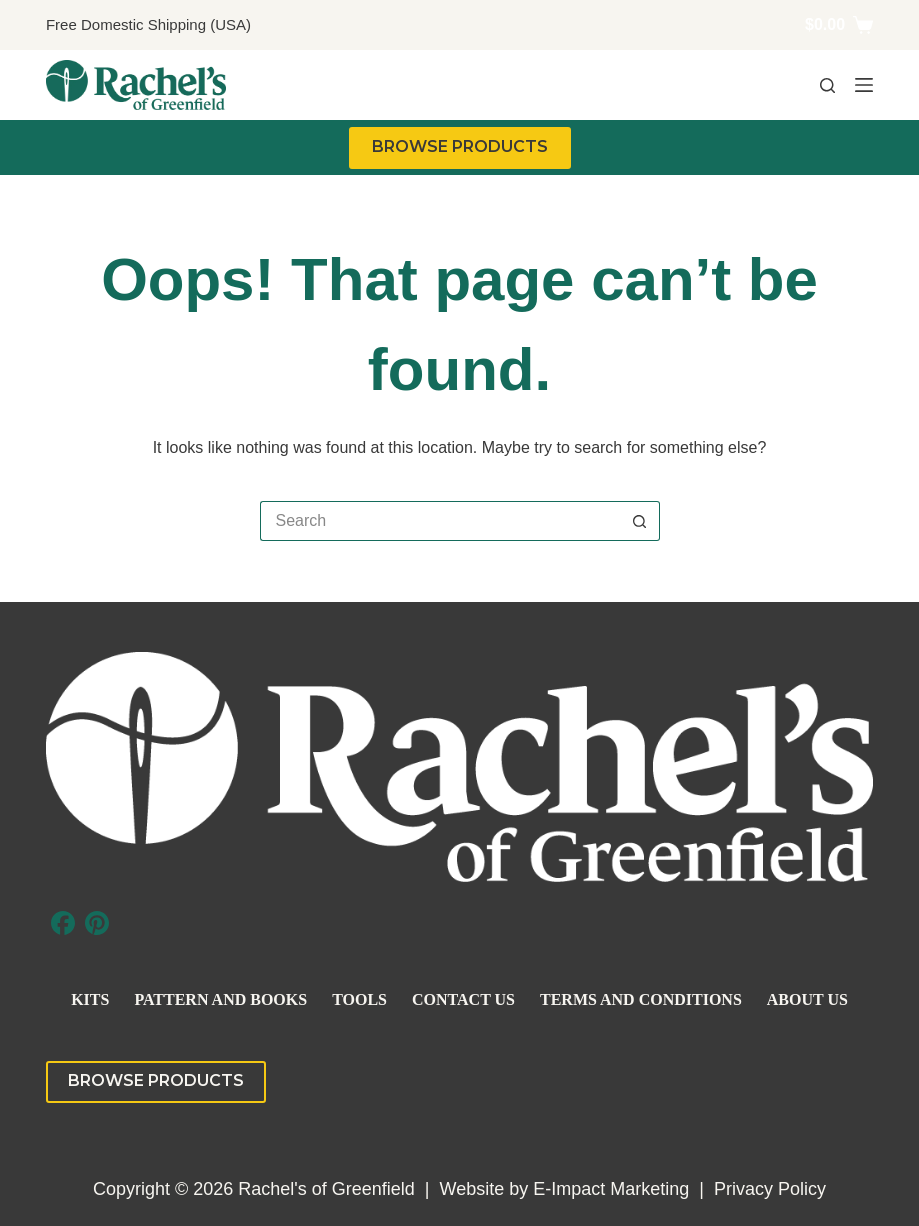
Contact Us (463, 999)
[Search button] (640, 521)
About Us (807, 999)
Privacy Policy (770, 1189)
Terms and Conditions (641, 999)
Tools (359, 999)
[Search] (827, 85)
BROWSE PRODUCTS (460, 146)
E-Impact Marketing (611, 1189)
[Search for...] (440, 521)
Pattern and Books (220, 999)
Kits (90, 999)
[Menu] (864, 85)
